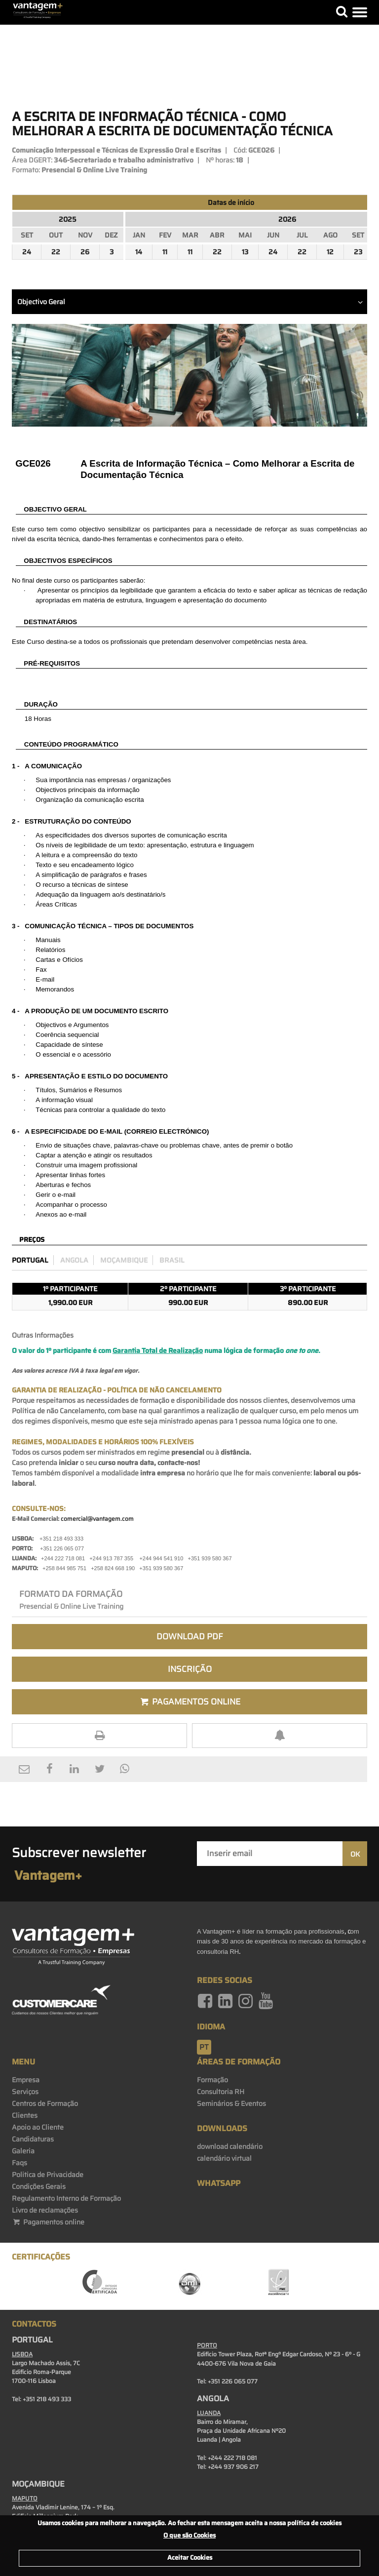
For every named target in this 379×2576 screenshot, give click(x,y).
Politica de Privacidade (47, 2174)
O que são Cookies (189, 2535)
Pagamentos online (48, 2222)
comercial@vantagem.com (97, 1518)
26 (84, 251)
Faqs (19, 2162)
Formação (212, 2079)
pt (204, 2047)
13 (245, 251)
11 (164, 251)
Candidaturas (33, 2139)
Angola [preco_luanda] (74, 1260)
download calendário (230, 2146)
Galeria (23, 2150)
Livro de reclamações (45, 2210)
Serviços (25, 2091)
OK (355, 1854)
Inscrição (190, 1669)
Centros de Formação (45, 2103)
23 (358, 251)
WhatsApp (218, 2183)
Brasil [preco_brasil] (172, 1260)
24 (26, 251)
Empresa (25, 2079)
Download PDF (189, 1636)
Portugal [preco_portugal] (30, 1260)
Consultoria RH (220, 2091)
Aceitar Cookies (189, 2557)
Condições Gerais (39, 2186)
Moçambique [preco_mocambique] (124, 1260)
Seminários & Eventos (231, 2103)
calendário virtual (224, 2158)
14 (138, 251)
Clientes (25, 2115)
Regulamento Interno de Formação (66, 2198)
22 (55, 251)
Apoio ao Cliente (38, 2127)
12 (330, 251)
